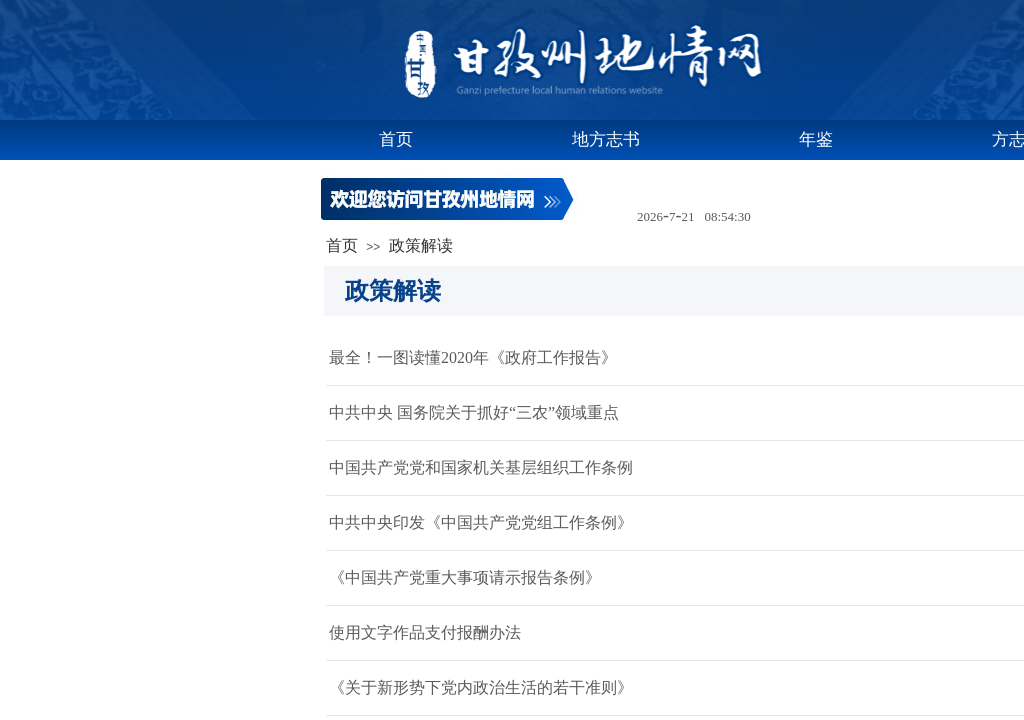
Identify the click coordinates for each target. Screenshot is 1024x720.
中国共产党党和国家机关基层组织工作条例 (481, 467)
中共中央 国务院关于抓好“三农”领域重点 (474, 412)
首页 (396, 139)
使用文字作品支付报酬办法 (425, 632)
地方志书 (606, 139)
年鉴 (816, 139)
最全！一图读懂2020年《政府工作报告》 (473, 357)
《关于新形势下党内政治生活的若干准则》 (481, 687)
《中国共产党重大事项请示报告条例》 (465, 577)
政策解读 (421, 245)
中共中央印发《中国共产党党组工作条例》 (481, 522)
